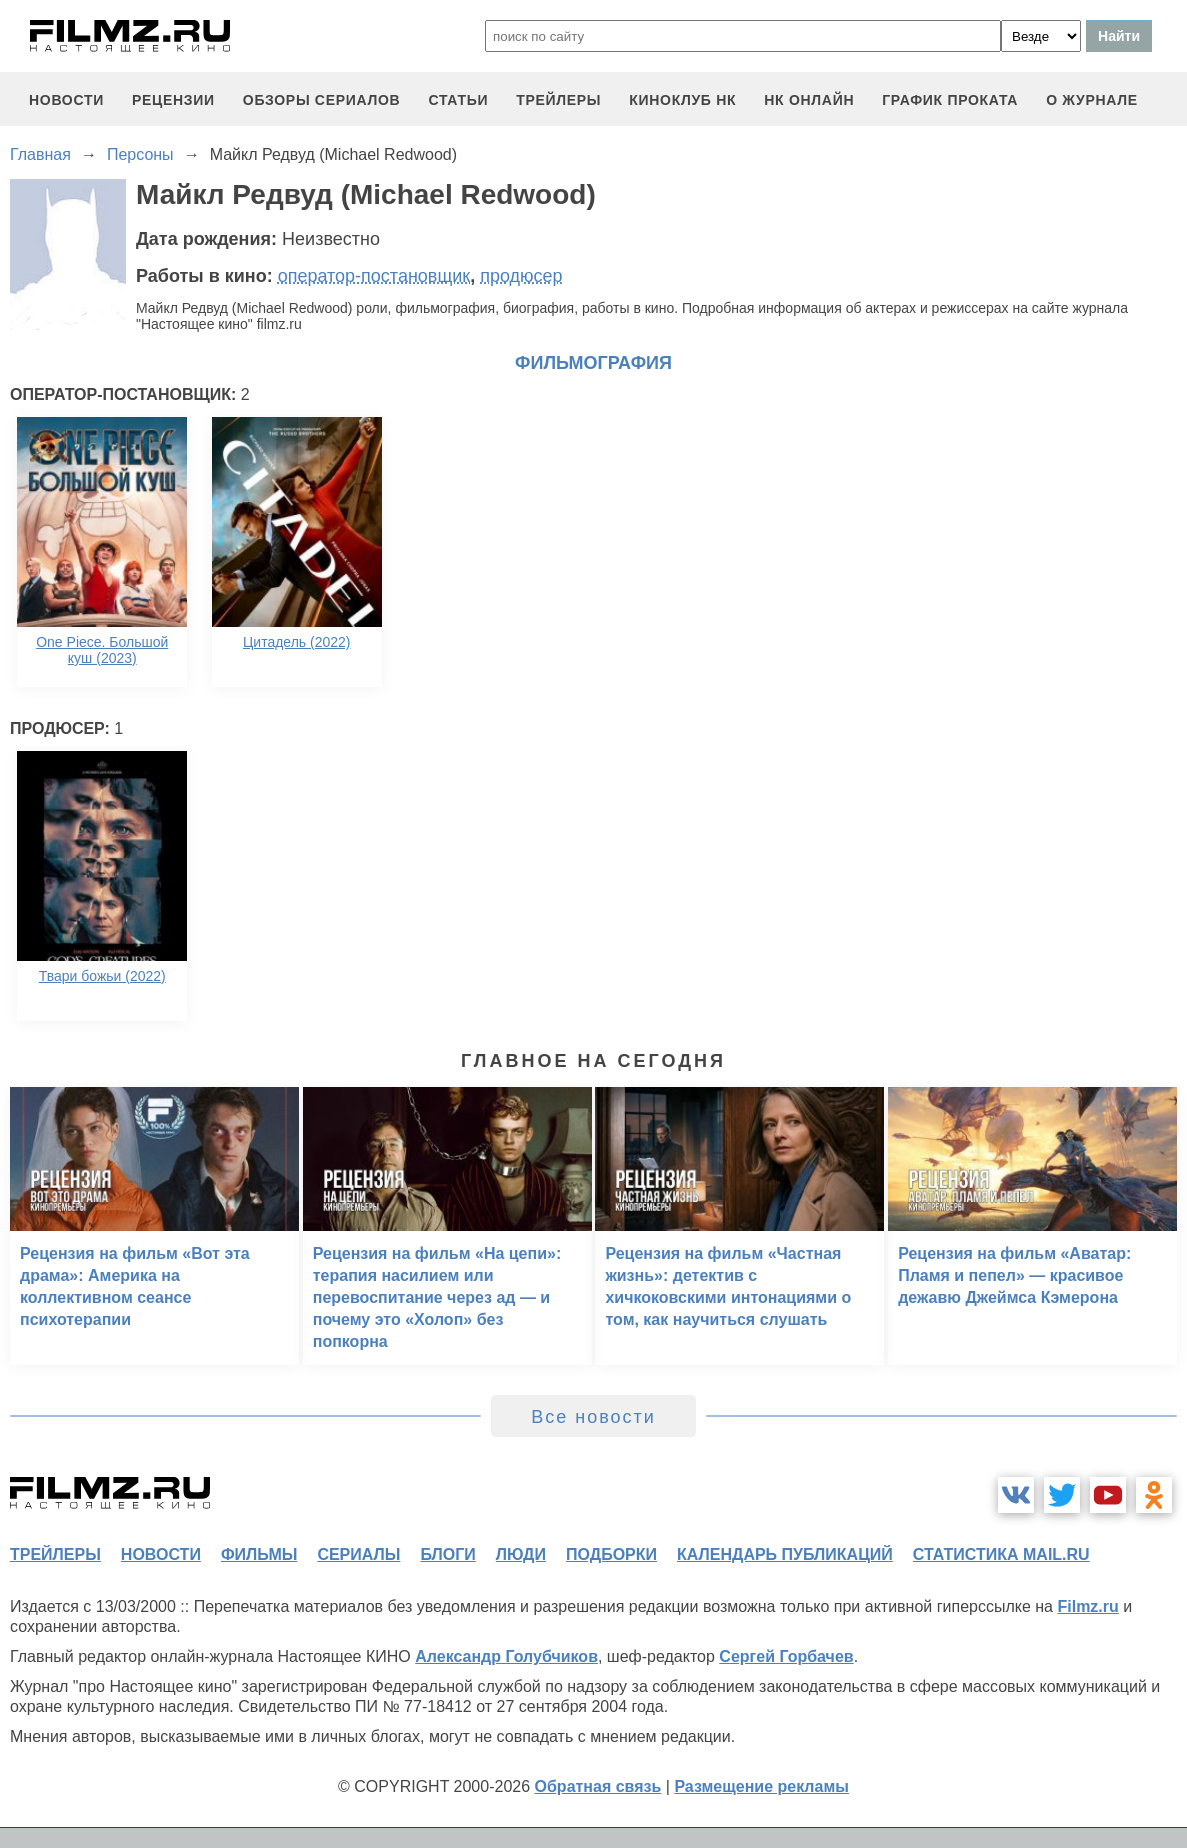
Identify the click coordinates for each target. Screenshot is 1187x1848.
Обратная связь (598, 1786)
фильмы (259, 1554)
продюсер (521, 276)
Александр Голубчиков (506, 1656)
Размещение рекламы (761, 1786)
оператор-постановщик (374, 276)
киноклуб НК (682, 100)
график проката (950, 100)
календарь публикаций (785, 1554)
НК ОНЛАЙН (809, 100)
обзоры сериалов (322, 100)
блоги (447, 1554)
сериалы (358, 1554)
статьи (458, 100)
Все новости (593, 1417)
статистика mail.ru (1001, 1554)
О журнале (1092, 100)
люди (521, 1554)
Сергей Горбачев (786, 1656)
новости (66, 100)
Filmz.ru (1087, 1606)
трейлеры (558, 100)
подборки (611, 1554)
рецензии (173, 100)
